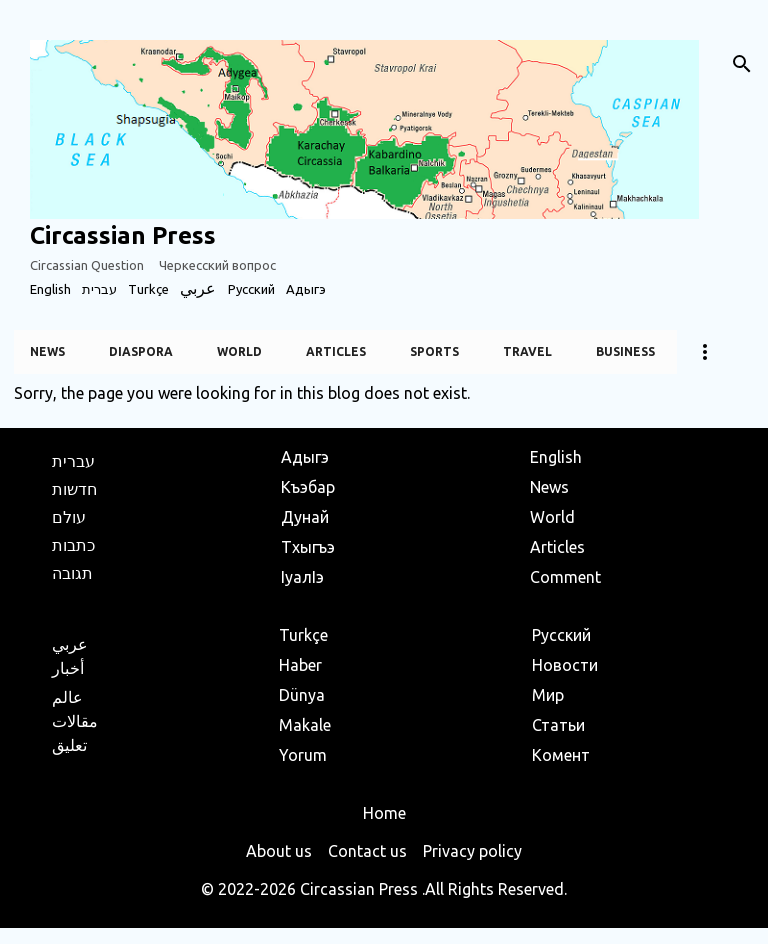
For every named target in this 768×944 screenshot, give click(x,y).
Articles (336, 351)
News (47, 351)
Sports (434, 351)
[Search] (742, 64)
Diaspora (141, 351)
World (239, 351)
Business (625, 351)
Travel (527, 351)
